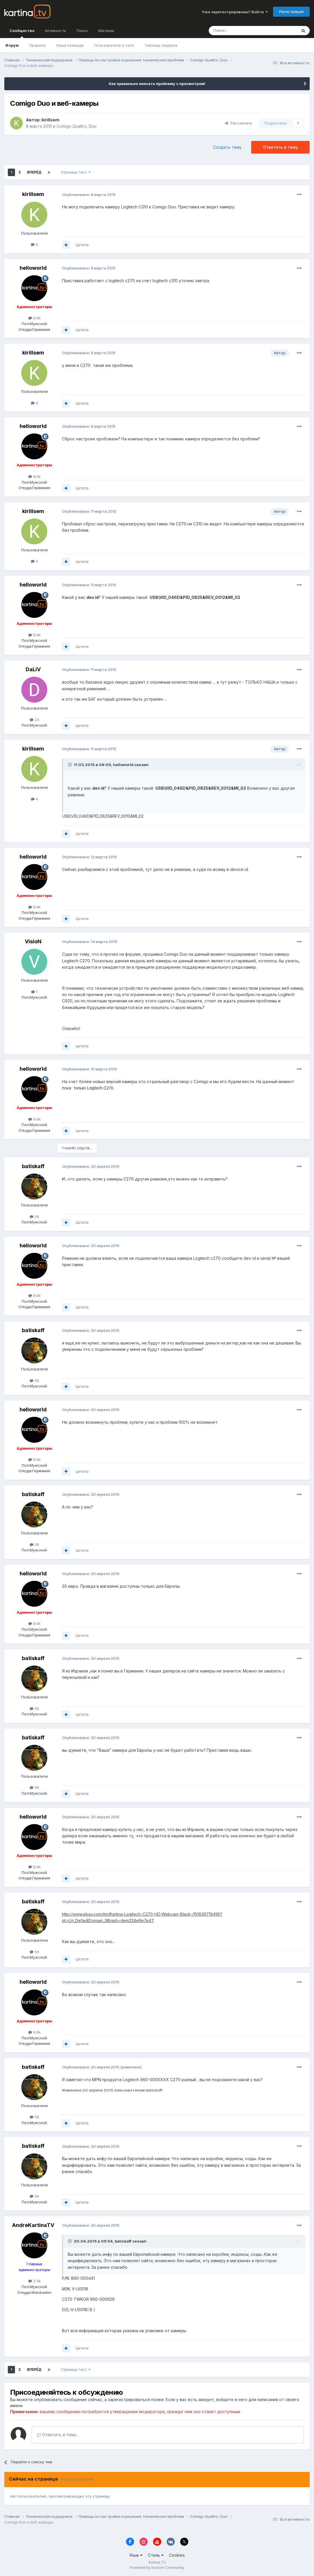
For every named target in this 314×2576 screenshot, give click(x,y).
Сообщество (22, 33)
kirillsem (50, 119)
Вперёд (34, 172)
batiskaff (33, 1166)
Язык (135, 2555)
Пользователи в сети (114, 45)
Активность (55, 30)
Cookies (177, 2555)
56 (34, 1216)
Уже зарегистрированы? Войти (235, 12)
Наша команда (70, 45)
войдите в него (231, 2399)
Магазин (106, 30)
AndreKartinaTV (33, 2225)
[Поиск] (237, 30)
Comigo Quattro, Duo (77, 126)
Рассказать (238, 123)
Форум (12, 45)
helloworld (33, 268)
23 (34, 719)
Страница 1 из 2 (76, 172)
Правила (37, 45)
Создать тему (227, 147)
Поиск (82, 30)
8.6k (34, 318)
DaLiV (33, 669)
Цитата (82, 244)
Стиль (155, 2555)
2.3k (34, 2281)
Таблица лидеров (161, 45)
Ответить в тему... (58, 2434)
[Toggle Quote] (70, 764)
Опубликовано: (89, 194)
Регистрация (291, 11)
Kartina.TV (157, 2562)
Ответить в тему (280, 147)
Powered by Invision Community (157, 2567)
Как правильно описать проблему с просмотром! (157, 83)
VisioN (33, 941)
